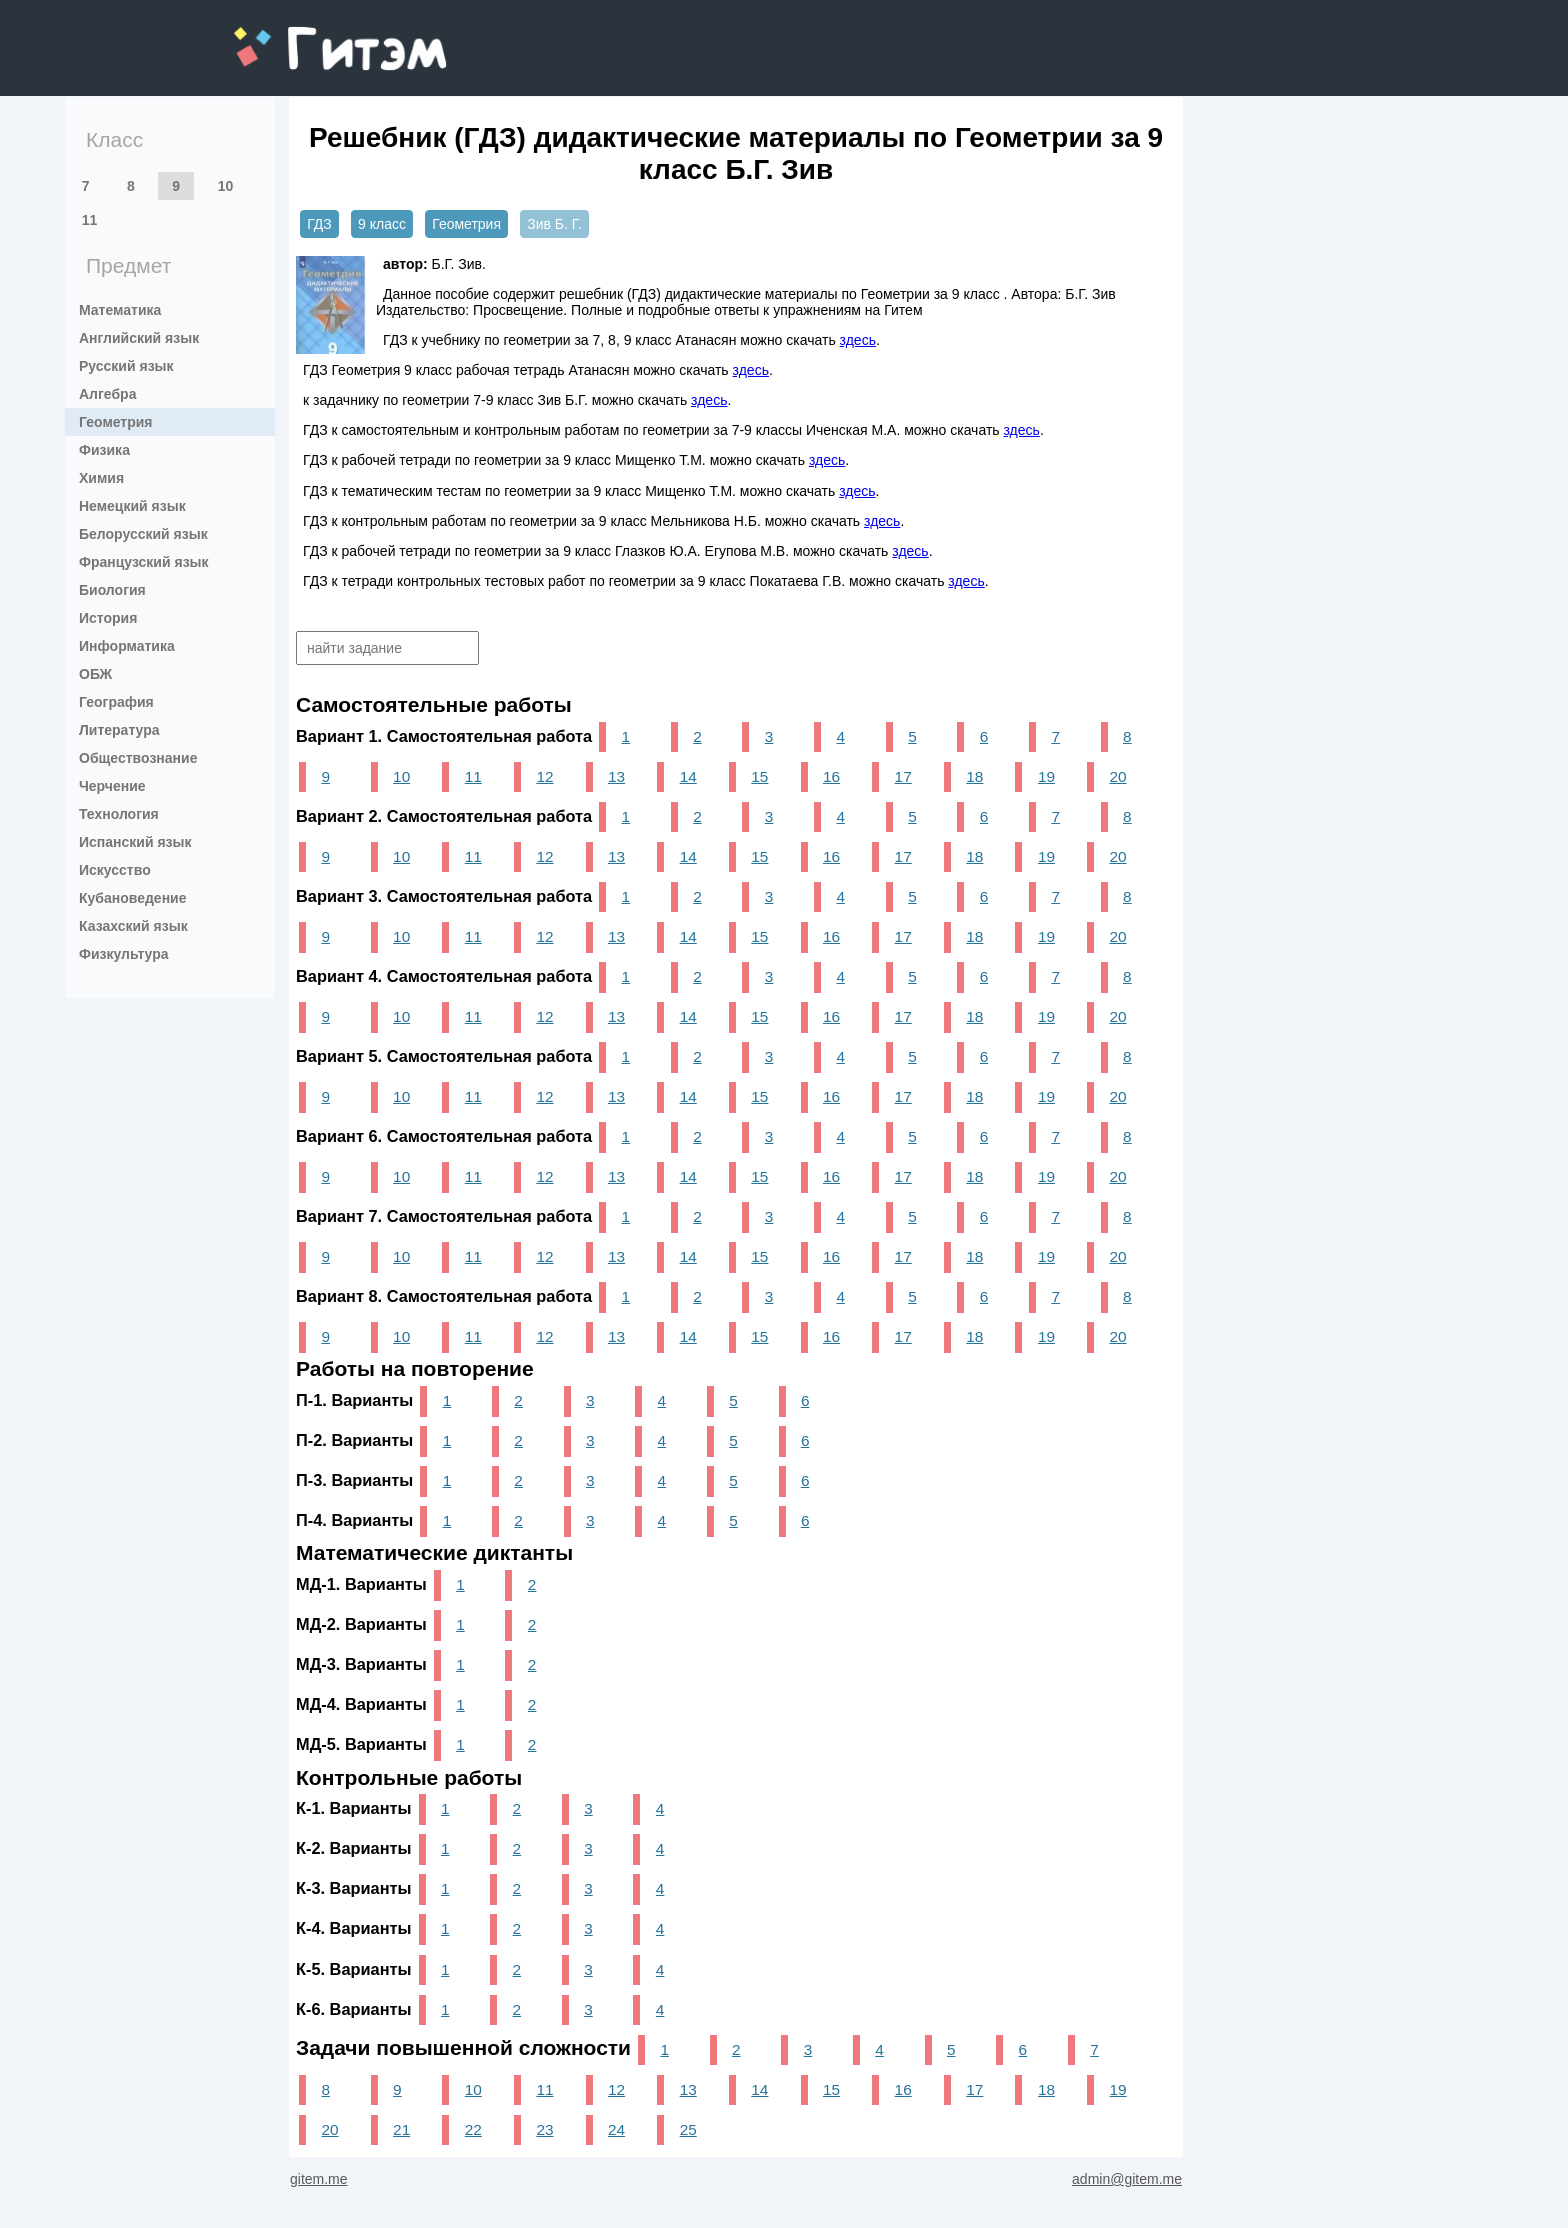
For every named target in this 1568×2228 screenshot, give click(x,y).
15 (759, 776)
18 (974, 776)
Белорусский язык (143, 534)
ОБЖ (95, 674)
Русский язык (126, 366)
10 (226, 186)
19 (1046, 776)
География (116, 702)
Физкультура (124, 954)
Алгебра (107, 394)
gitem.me (286, 35)
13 (616, 776)
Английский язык (139, 338)
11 (90, 220)
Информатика (127, 646)
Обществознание (138, 758)
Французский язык (144, 562)
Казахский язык (133, 926)
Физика (104, 450)
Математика (120, 310)
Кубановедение (133, 898)
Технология (119, 814)
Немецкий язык (132, 506)
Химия (101, 478)
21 (401, 2129)
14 (688, 776)
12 (544, 776)
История (108, 618)
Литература (119, 730)
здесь (858, 340)
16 (831, 776)
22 (473, 2129)
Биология (112, 590)
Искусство (115, 870)
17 (903, 776)
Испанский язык (135, 842)
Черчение (112, 786)
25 (688, 2129)
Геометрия (116, 422)
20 (1118, 776)
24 (616, 2129)
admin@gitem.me (1127, 2179)
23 (544, 2129)
